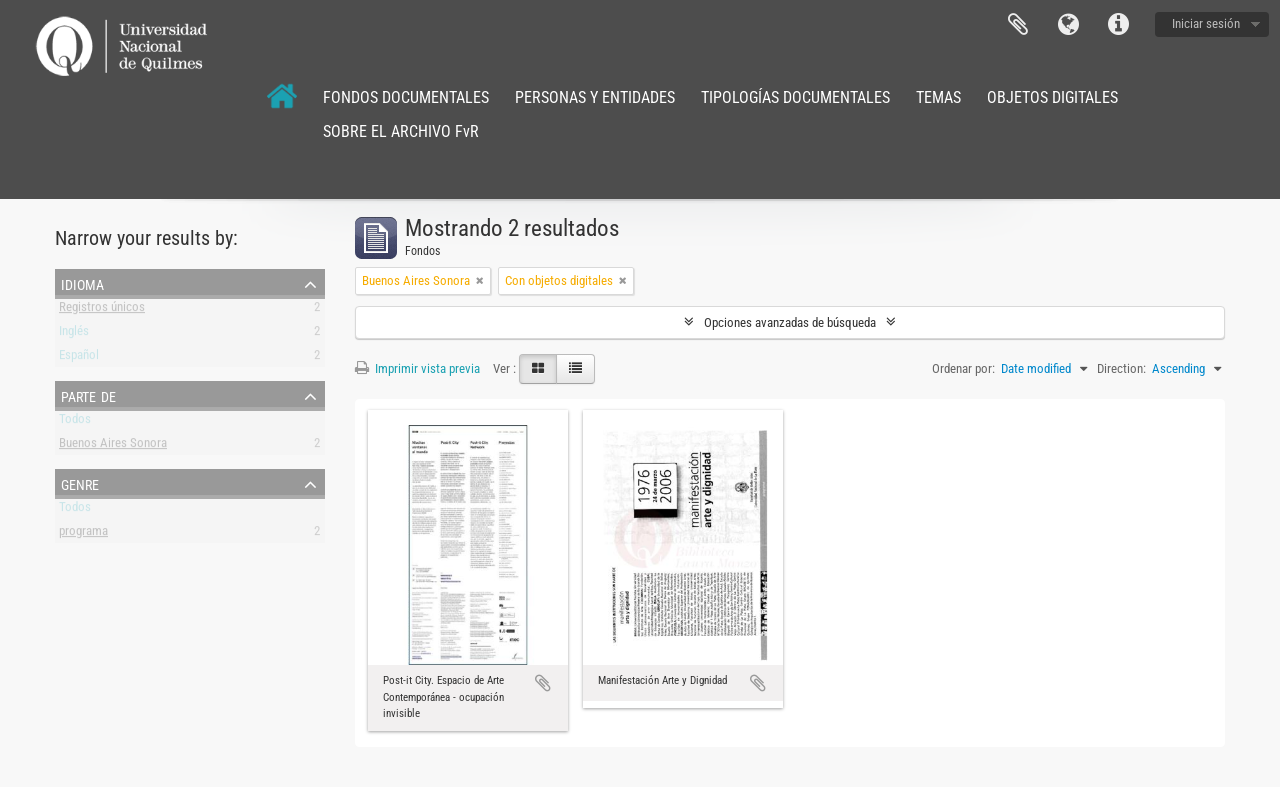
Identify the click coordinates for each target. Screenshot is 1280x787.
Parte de (88, 395)
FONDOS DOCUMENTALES (406, 97)
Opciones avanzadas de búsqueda (790, 322)
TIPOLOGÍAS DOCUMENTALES (795, 97)
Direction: (1121, 368)
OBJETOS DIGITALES (1052, 97)
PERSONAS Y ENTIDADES (595, 97)
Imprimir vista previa (417, 368)
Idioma (1068, 25)
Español (79, 358)
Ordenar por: (963, 368)
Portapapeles (1018, 25)
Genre (80, 483)
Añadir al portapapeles (543, 683)
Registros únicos (102, 310)
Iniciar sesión (1206, 23)
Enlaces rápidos (1118, 25)
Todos (75, 422)
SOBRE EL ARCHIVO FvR (401, 131)
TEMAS (938, 97)
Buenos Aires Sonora (113, 446)
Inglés (74, 334)
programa (83, 534)
